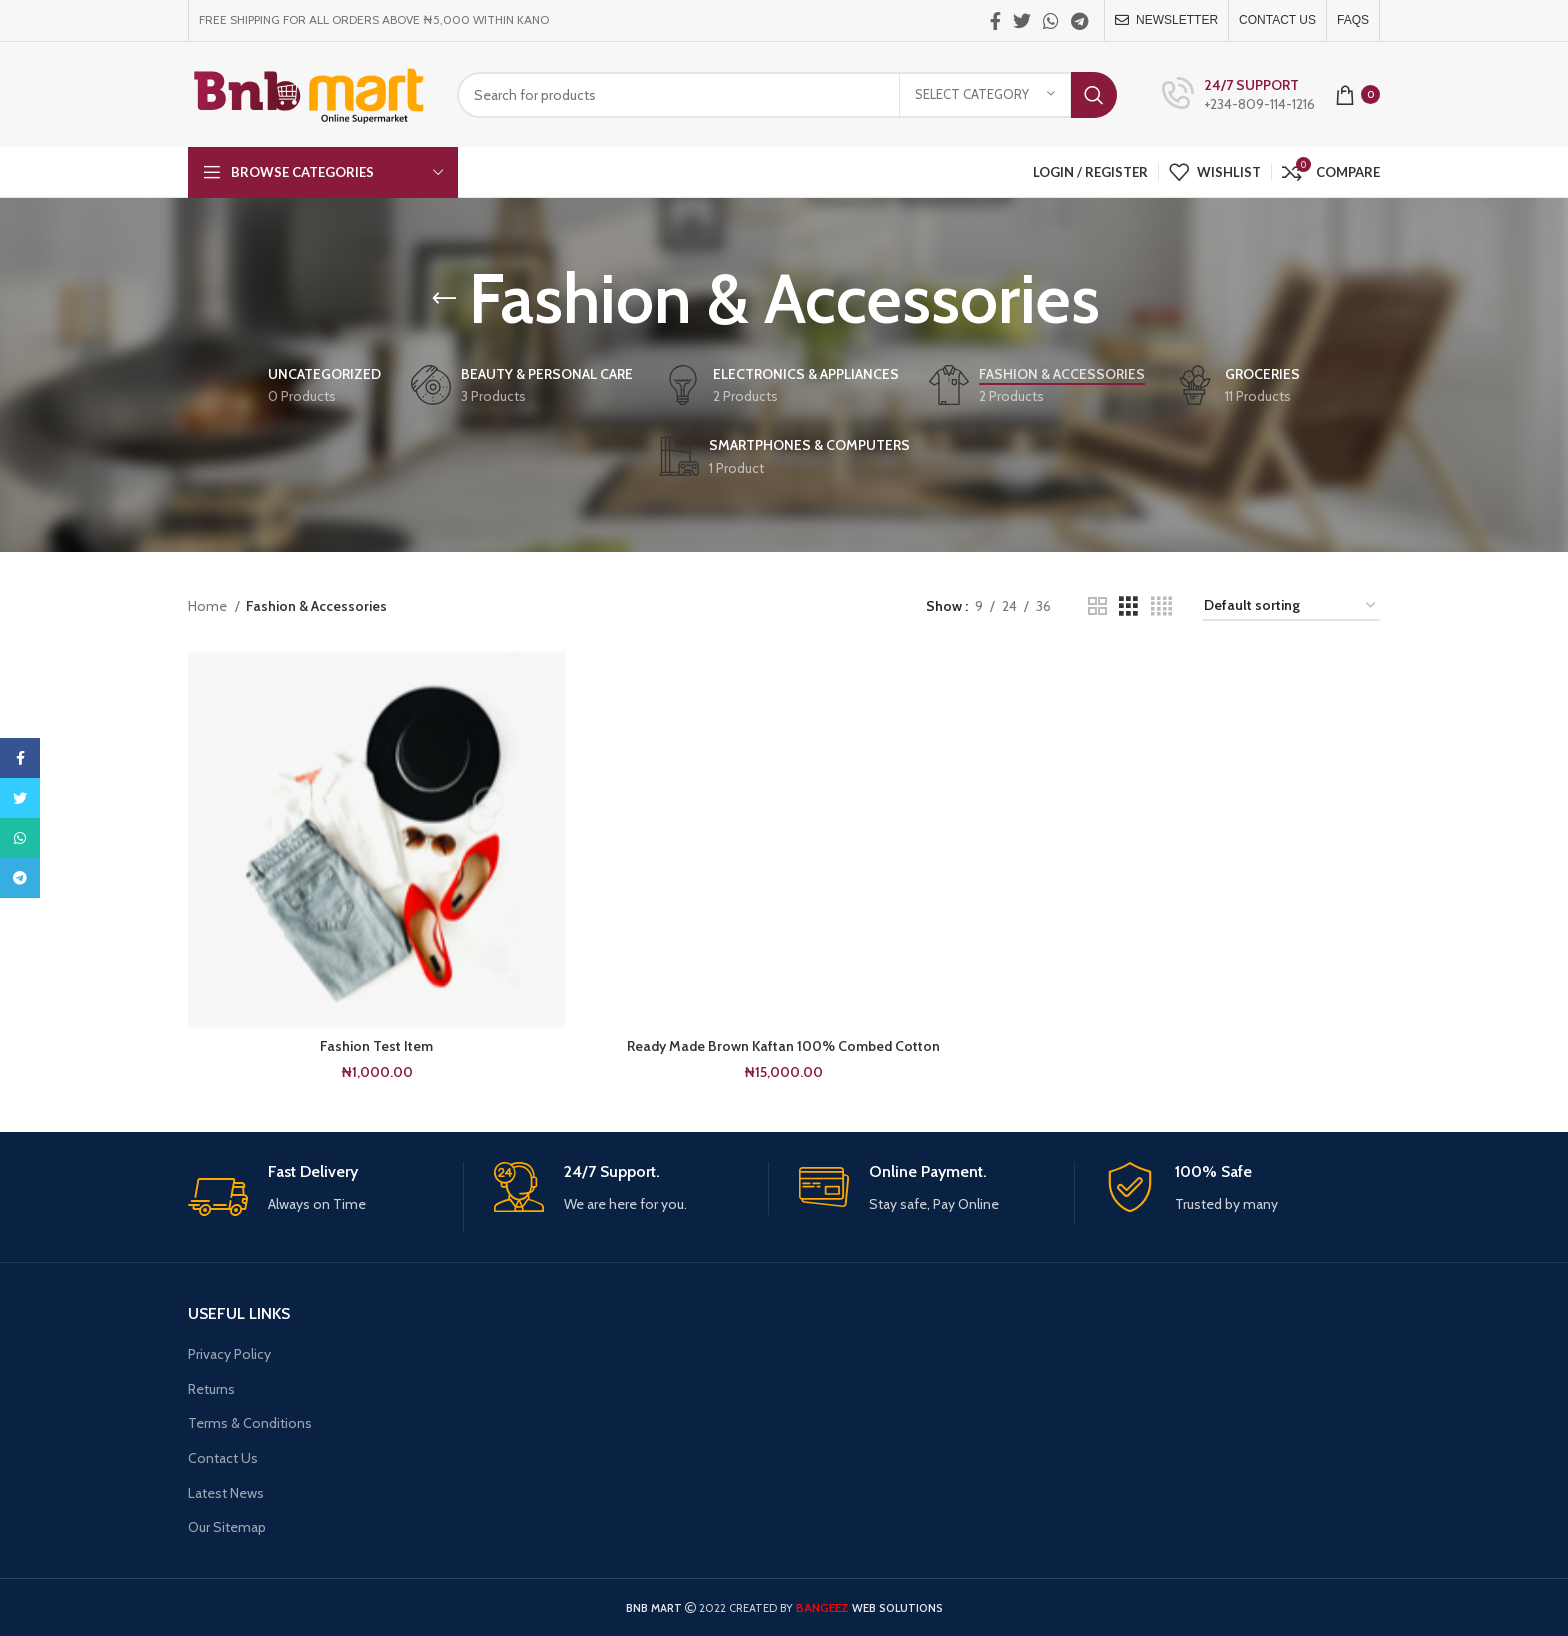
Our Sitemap (227, 1527)
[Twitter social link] (1022, 21)
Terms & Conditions (250, 1423)
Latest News (226, 1493)
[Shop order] (1291, 606)
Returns (211, 1389)
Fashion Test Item (376, 1046)
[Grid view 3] (1128, 606)
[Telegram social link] (1079, 21)
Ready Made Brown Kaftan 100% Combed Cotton (783, 1046)
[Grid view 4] (1161, 606)
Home (209, 606)
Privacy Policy (229, 1354)
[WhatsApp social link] (1051, 21)
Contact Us (223, 1458)
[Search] (787, 95)
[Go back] (444, 299)
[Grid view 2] (1097, 606)
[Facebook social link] (995, 21)
